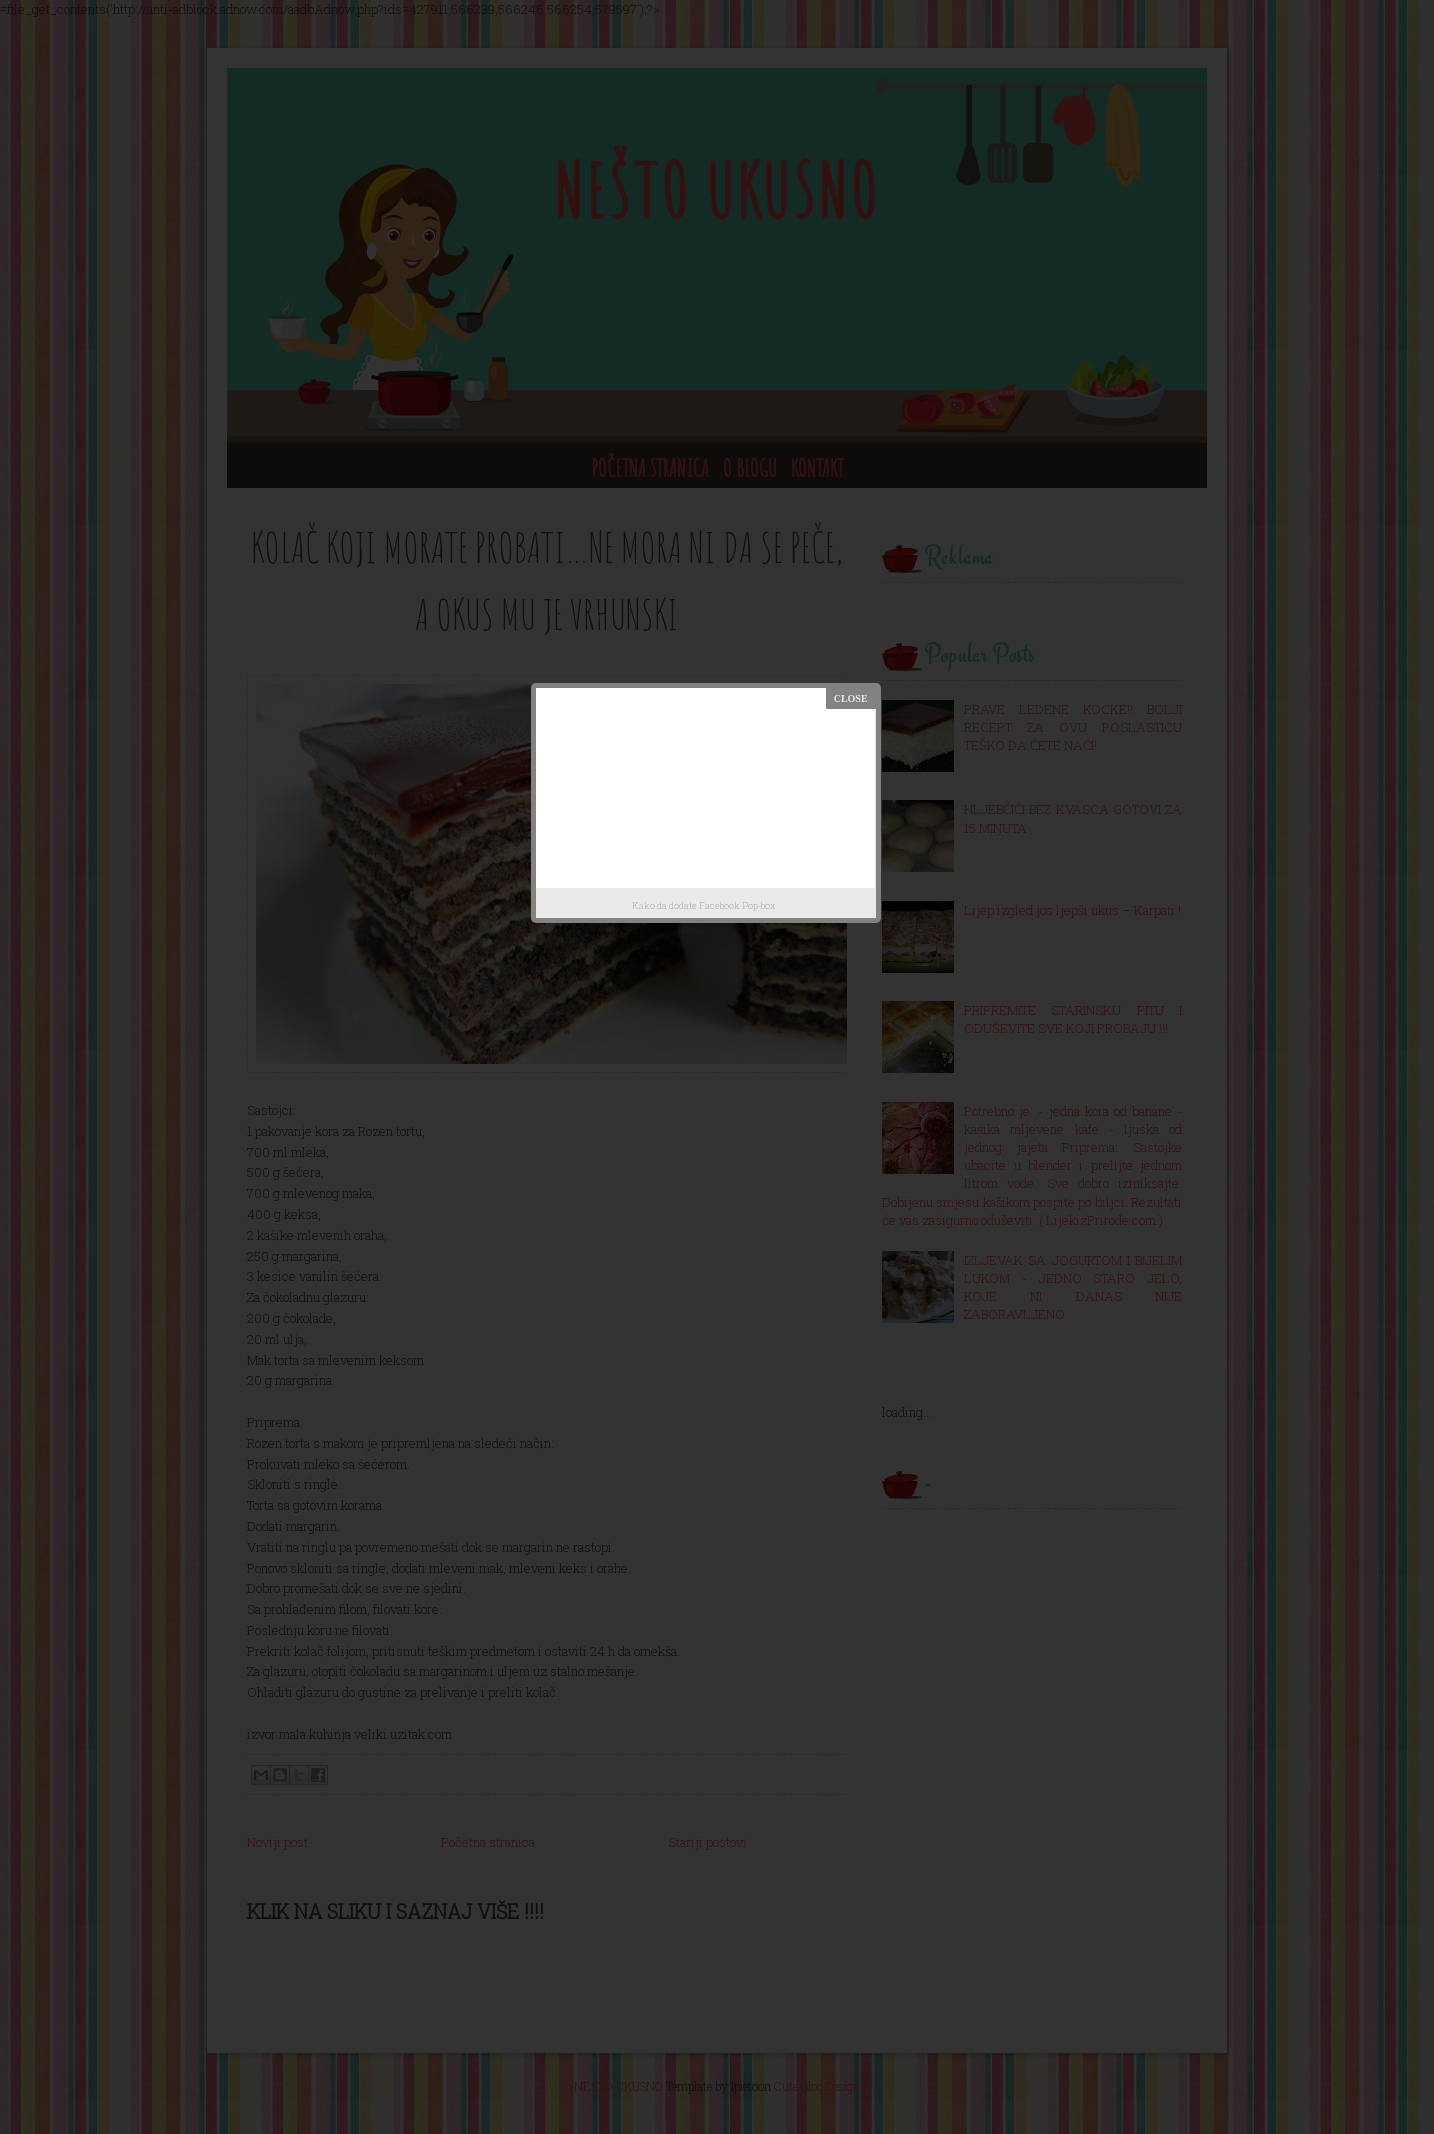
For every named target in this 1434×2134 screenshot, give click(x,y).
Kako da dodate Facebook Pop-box (703, 905)
